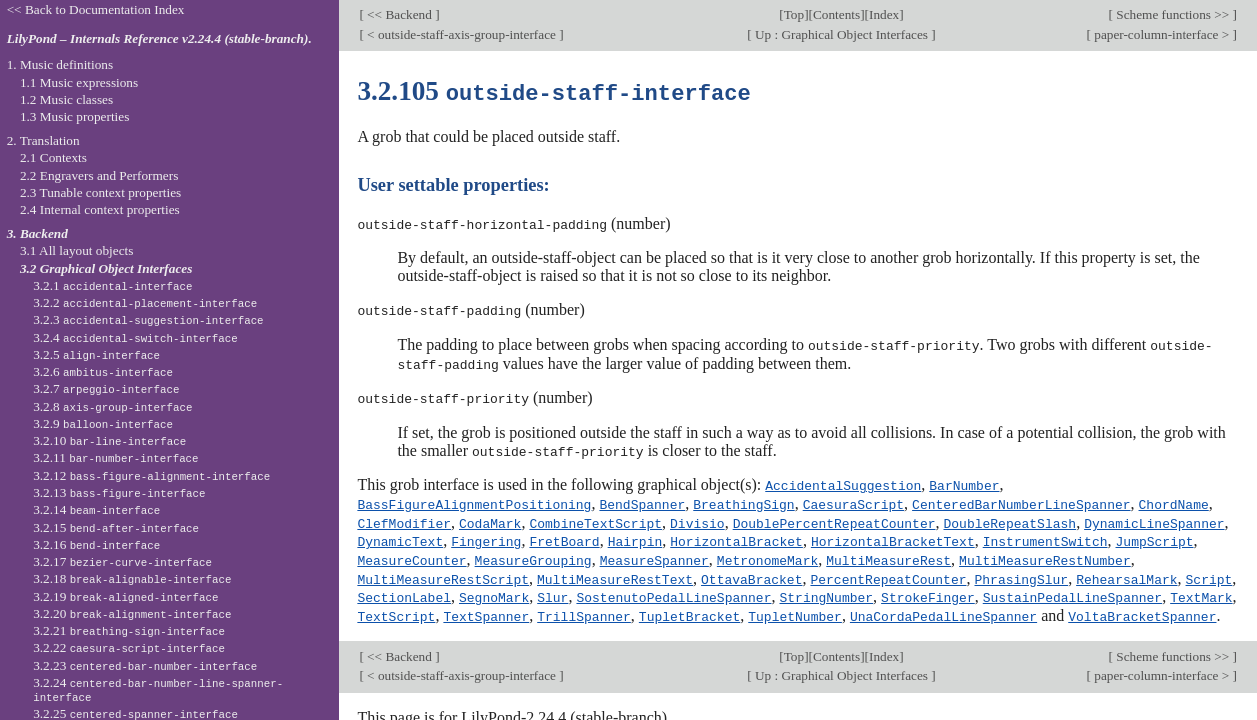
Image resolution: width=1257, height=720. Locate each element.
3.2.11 (115, 457)
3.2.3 (148, 319)
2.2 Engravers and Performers (99, 175)
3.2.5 (96, 354)
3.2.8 (112, 406)
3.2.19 (125, 596)
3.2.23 (145, 665)
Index (884, 14)
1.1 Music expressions (79, 82)
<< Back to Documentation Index (96, 9)
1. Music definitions (60, 64)
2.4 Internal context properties (100, 209)
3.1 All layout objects (76, 250)
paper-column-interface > (1162, 34)
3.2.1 (112, 285)
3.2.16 (96, 544)
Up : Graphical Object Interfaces (842, 34)
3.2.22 (129, 647)
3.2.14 (96, 509)
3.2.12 (151, 475)
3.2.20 (132, 613)
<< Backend (399, 14)
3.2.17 (122, 561)
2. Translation (43, 140)
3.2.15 (116, 527)
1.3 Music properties (74, 116)
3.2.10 (109, 440)
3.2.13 (119, 492)
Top (794, 14)
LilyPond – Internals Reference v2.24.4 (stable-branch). (159, 38)
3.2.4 (135, 337)
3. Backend (37, 233)
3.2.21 (129, 630)
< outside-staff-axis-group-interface (461, 34)
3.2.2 (145, 302)
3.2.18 (132, 578)
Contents (836, 14)
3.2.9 (103, 423)
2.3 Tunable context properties (100, 192)
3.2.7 (106, 388)
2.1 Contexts (53, 157)
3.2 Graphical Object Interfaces (106, 268)
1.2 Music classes (66, 99)
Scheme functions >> (1173, 14)
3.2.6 (103, 371)
